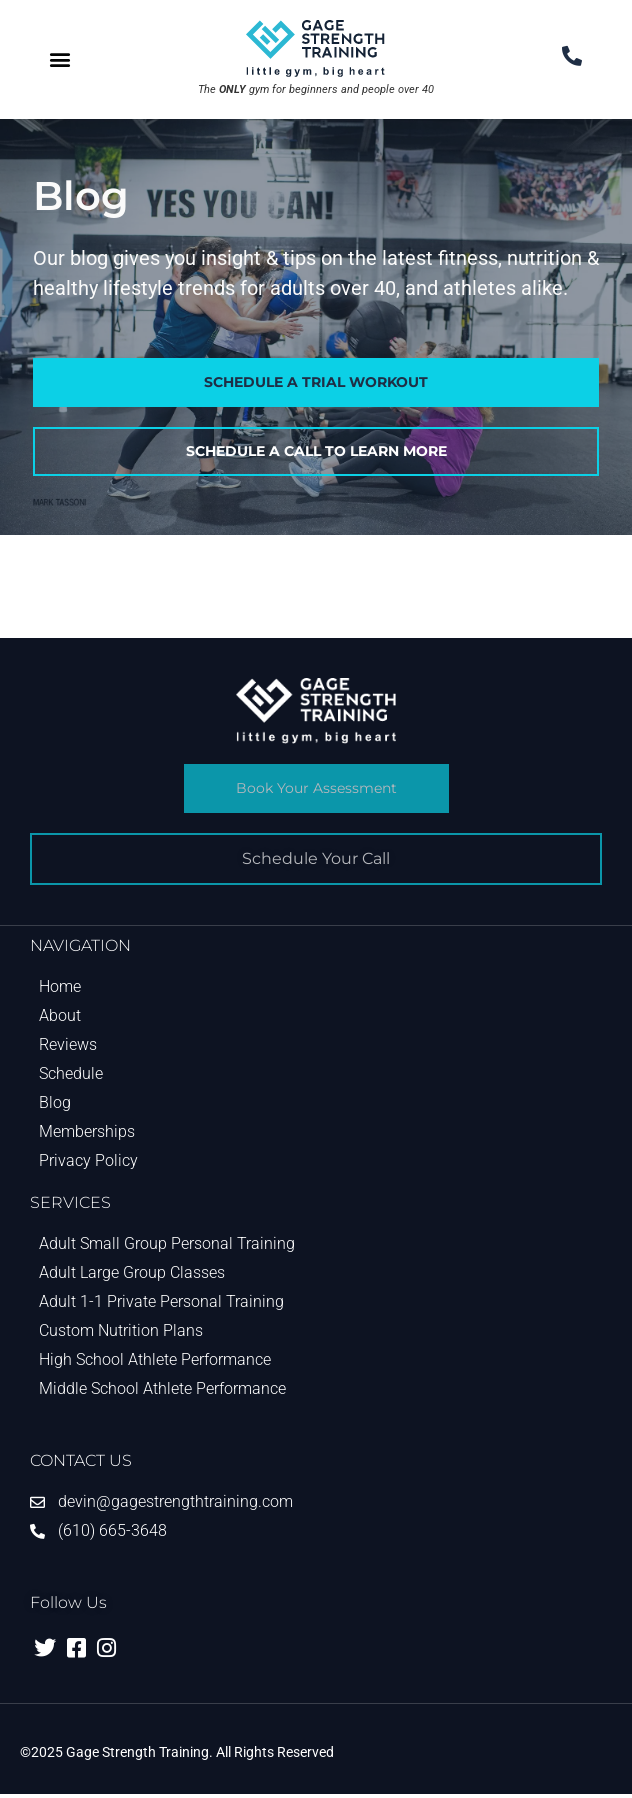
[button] (60, 59)
